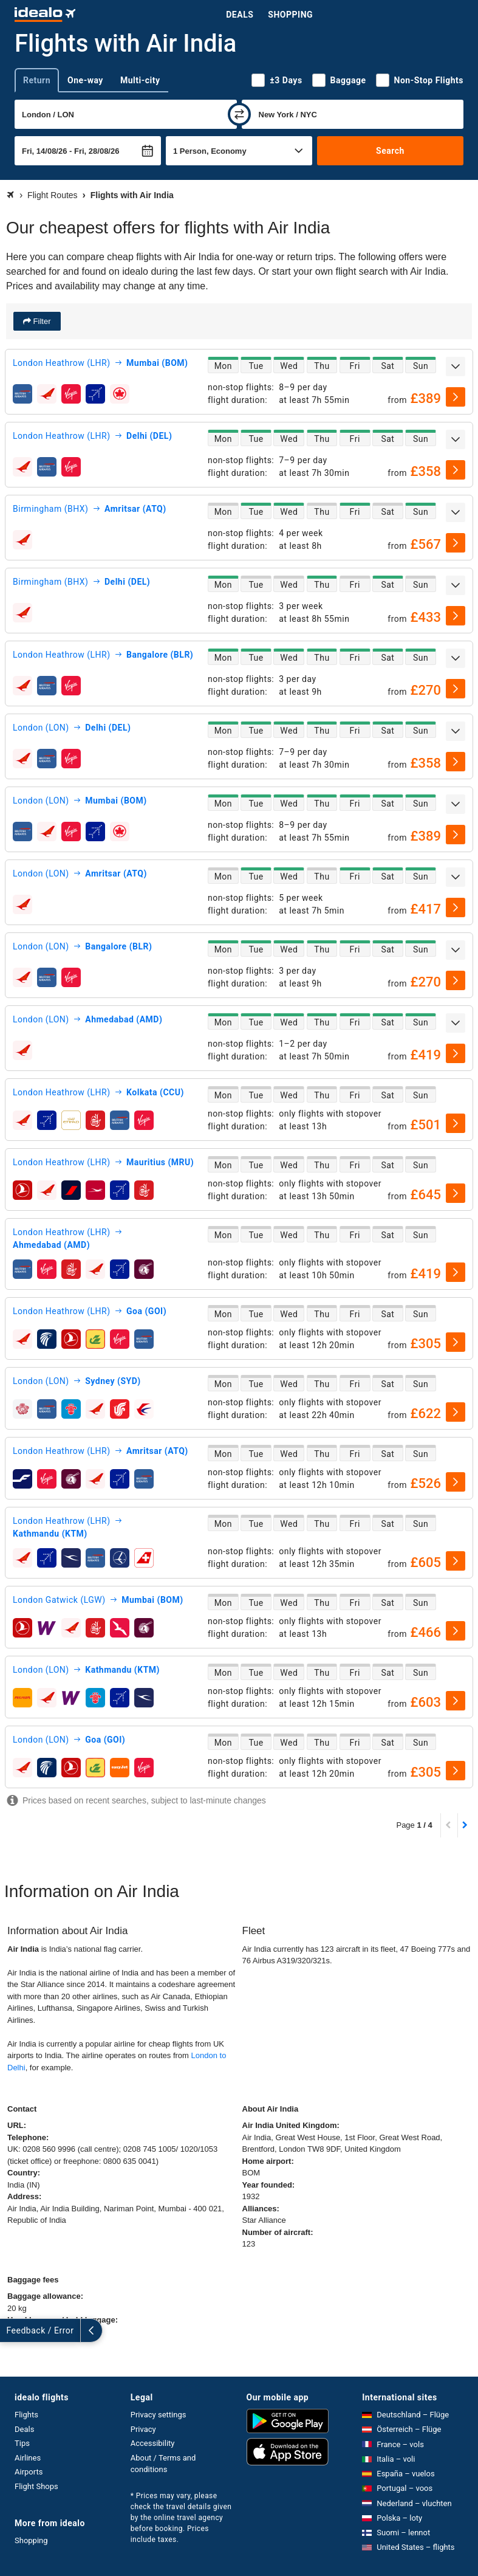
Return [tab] (36, 80)
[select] (455, 397)
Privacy (143, 2429)
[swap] (239, 114)
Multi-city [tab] (140, 80)
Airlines (28, 2457)
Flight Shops (36, 2486)
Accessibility (153, 2443)
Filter (41, 321)
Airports (29, 2471)
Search (390, 151)
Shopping (290, 14)
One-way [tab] (85, 80)
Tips (22, 2443)
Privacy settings (158, 2414)
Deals (239, 14)
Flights (26, 2414)
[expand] (455, 366)
